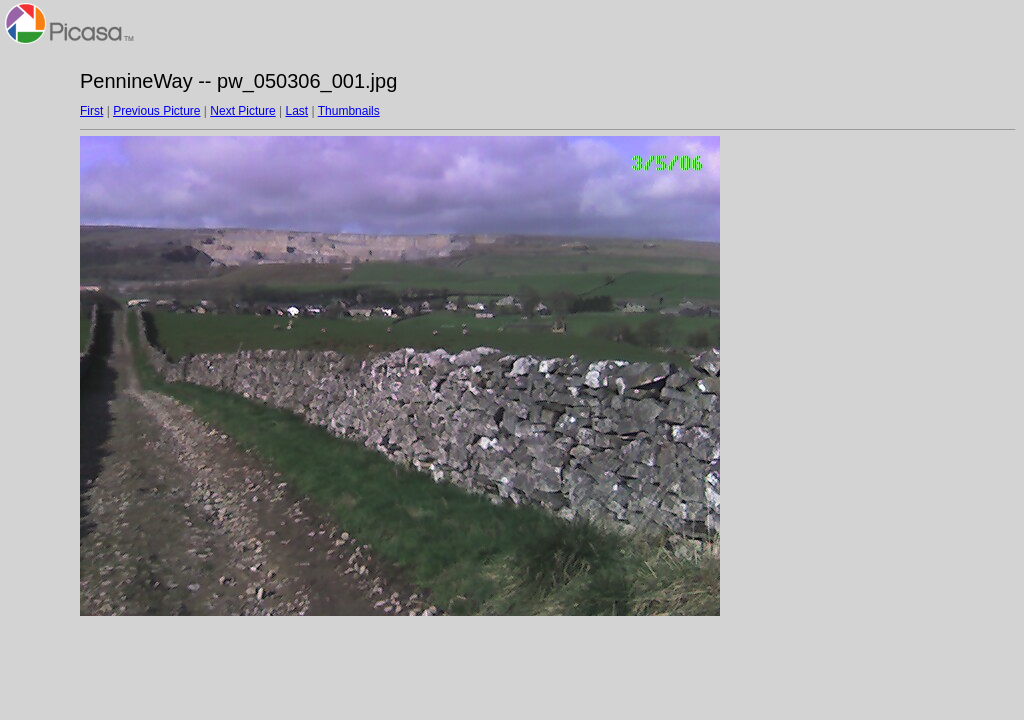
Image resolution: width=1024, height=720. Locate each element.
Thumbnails (349, 111)
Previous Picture (156, 111)
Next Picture (242, 111)
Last (296, 111)
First (91, 111)
